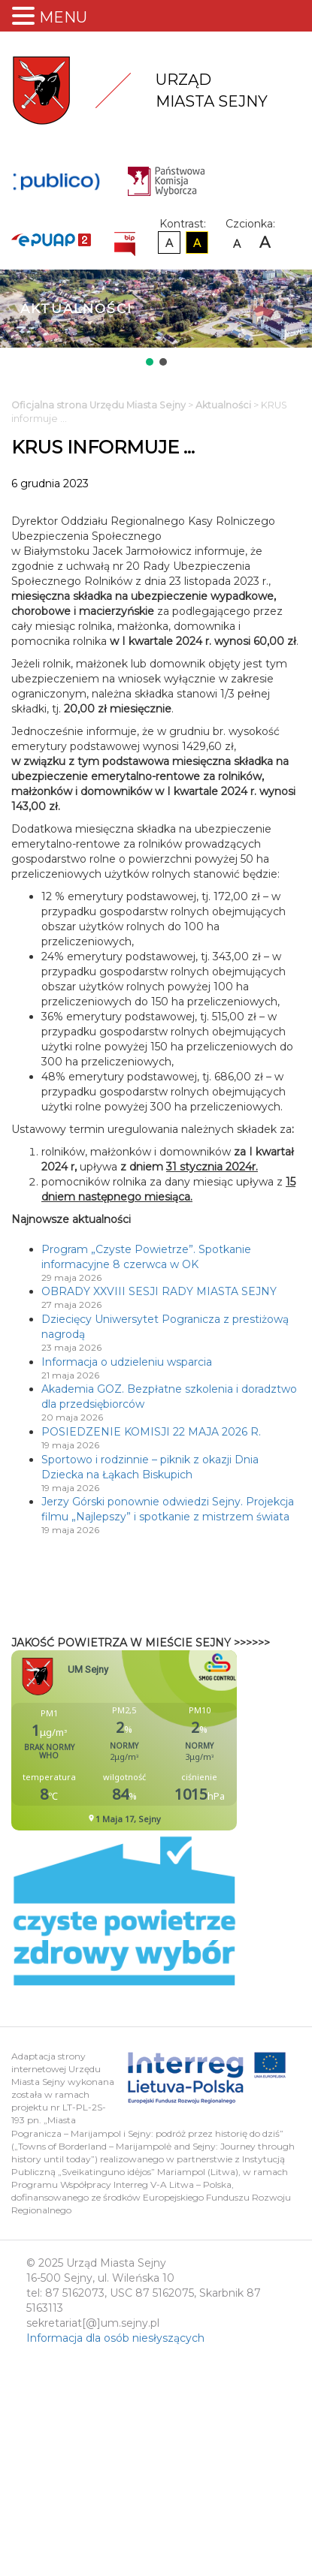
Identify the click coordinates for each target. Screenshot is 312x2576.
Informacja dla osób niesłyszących (115, 2338)
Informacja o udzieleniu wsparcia (126, 1362)
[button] (149, 362)
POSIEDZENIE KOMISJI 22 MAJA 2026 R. (151, 1432)
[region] (156, 319)
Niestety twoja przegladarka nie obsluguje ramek (161, 1740)
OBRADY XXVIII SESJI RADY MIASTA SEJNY (159, 1291)
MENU (63, 17)
